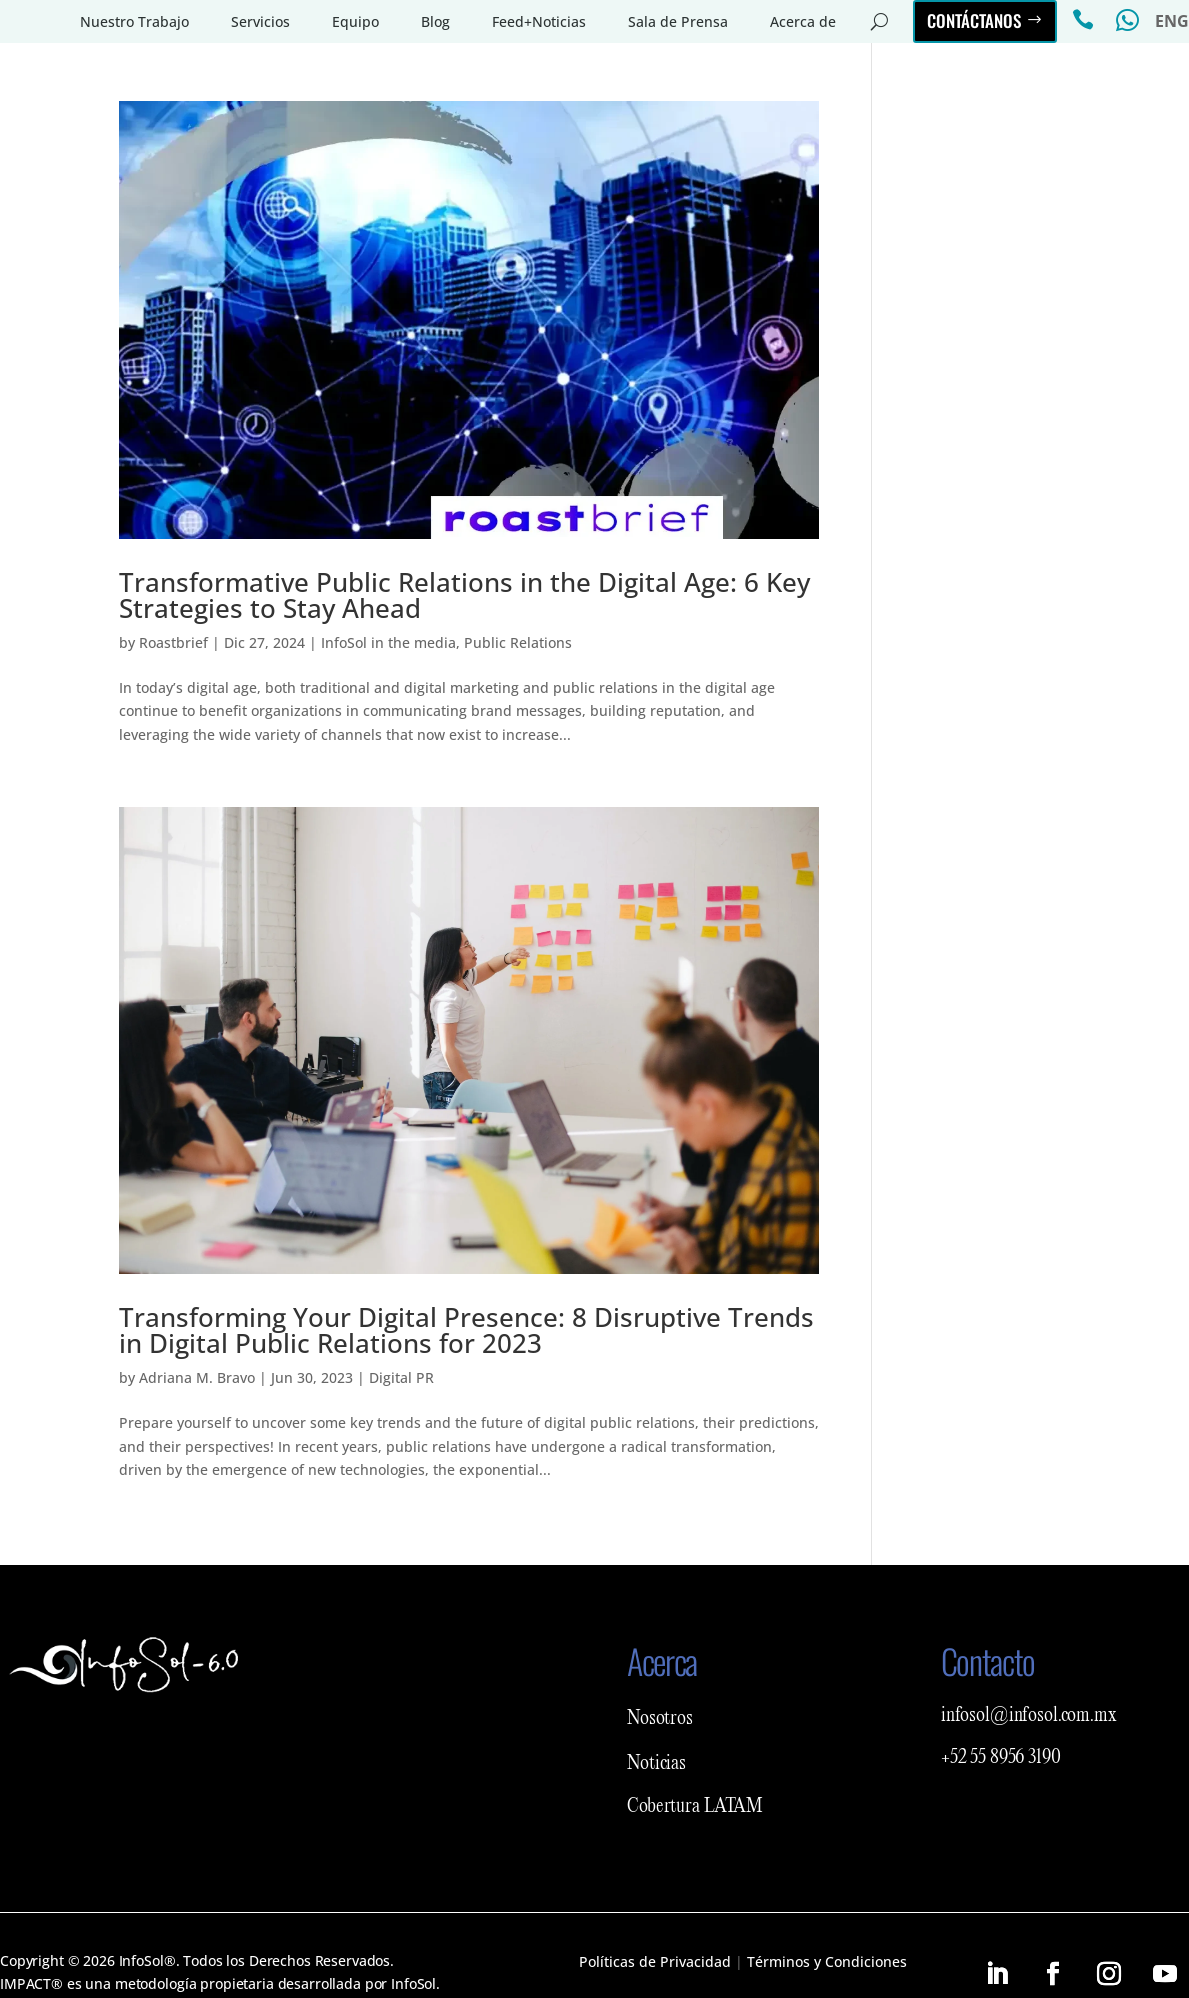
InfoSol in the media (388, 642)
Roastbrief (173, 642)
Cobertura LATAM (695, 1807)
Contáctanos (974, 20)
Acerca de (803, 21)
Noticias (656, 1764)
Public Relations (518, 642)
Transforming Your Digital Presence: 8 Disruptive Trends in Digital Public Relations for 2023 (466, 1330)
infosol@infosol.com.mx (1029, 1716)
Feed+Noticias (539, 21)
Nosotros (660, 1719)
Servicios (260, 21)
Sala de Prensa (678, 21)
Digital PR (401, 1377)
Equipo (355, 21)
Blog (435, 21)
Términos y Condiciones (827, 1961)
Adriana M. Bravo (197, 1377)
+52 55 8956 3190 (1001, 1758)
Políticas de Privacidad (655, 1961)
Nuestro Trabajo (134, 21)
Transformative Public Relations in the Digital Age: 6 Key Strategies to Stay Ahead (464, 595)
